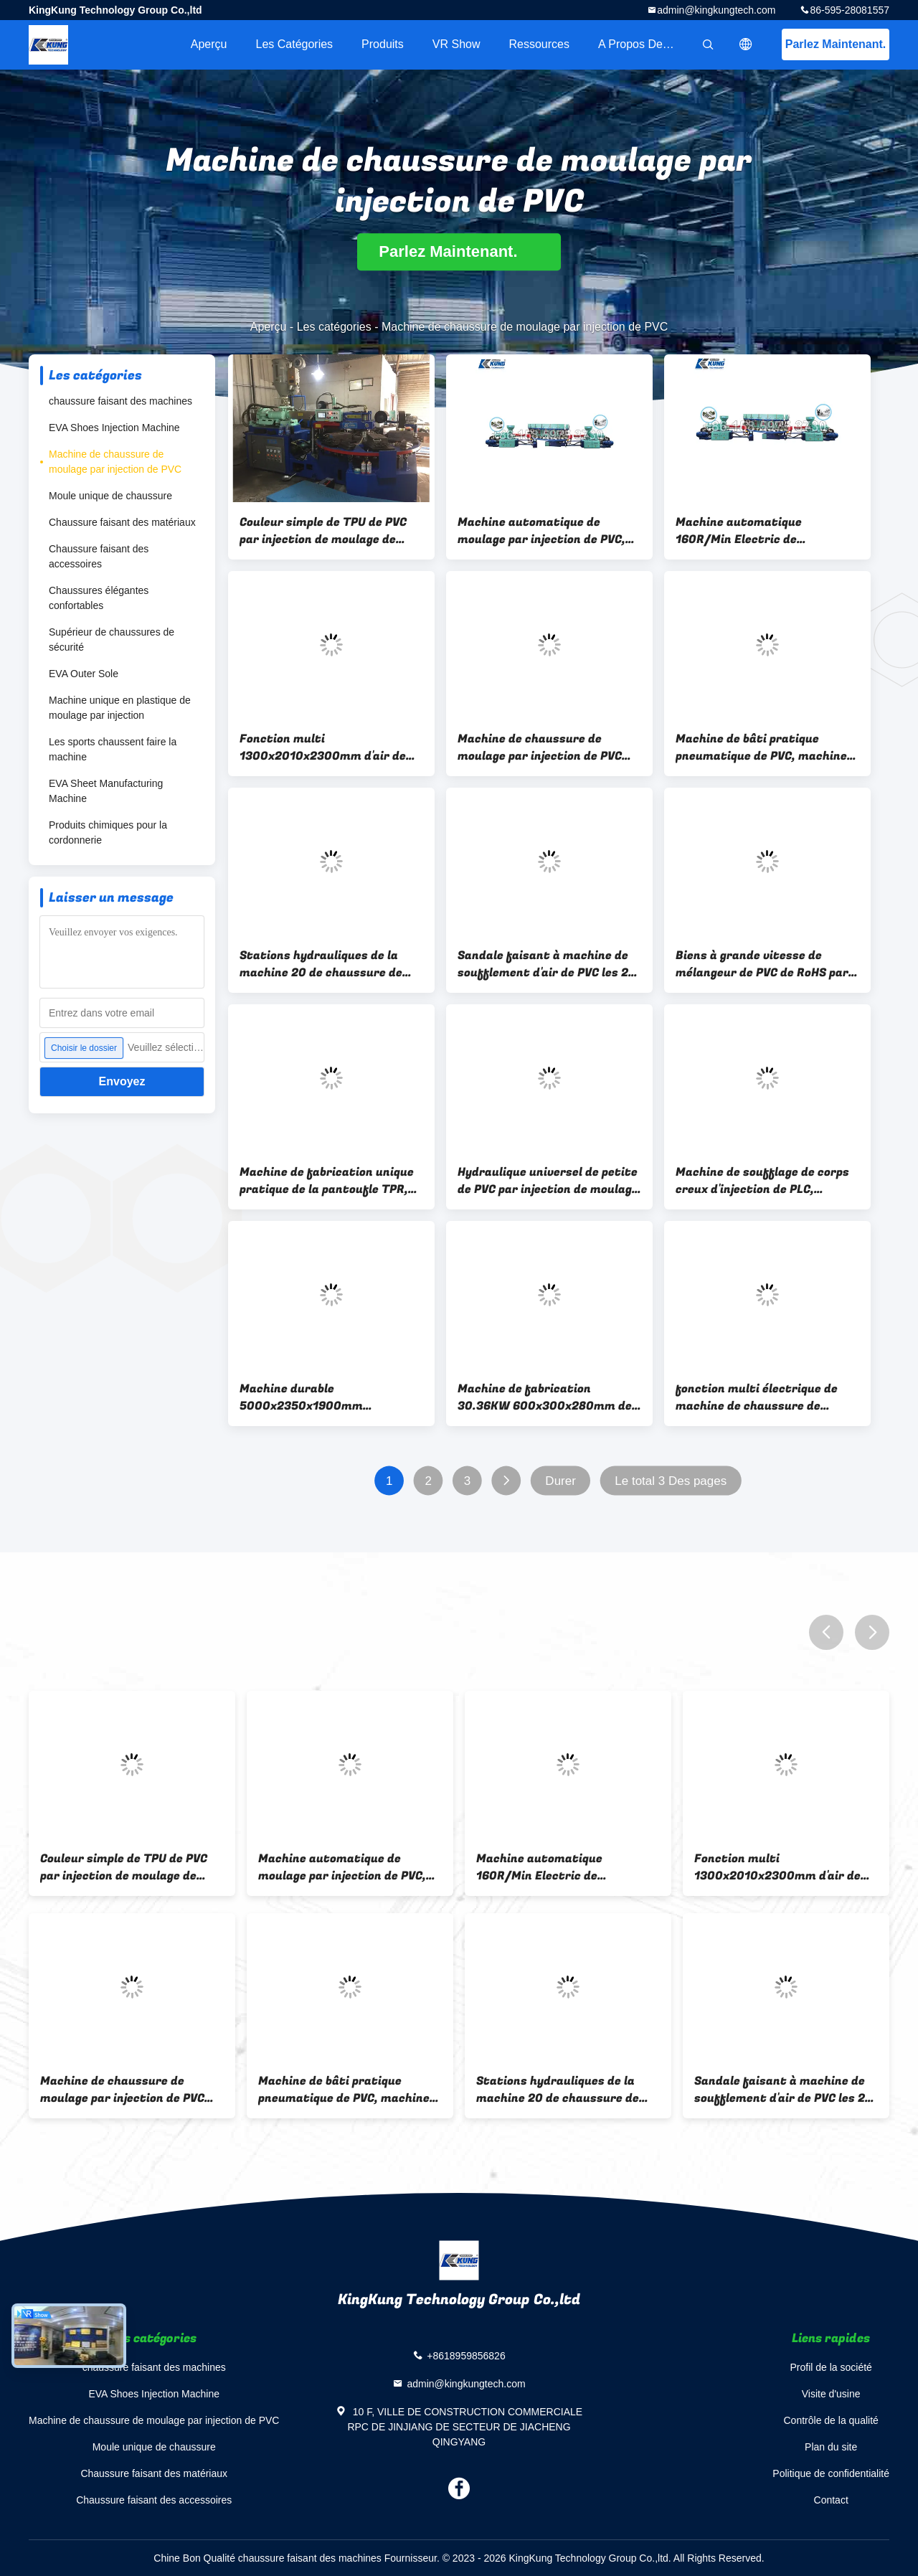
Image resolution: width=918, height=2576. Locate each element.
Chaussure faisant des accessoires (98, 556)
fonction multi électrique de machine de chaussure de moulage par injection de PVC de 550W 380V (766, 1397)
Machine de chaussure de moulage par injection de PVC (115, 461)
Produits (382, 44)
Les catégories (294, 44)
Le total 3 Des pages (671, 1481)
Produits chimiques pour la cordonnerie (108, 832)
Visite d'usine (831, 2394)
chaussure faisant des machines (120, 401)
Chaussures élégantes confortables (98, 598)
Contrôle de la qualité (831, 2420)
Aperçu (209, 44)
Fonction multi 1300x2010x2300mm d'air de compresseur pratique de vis (323, 747)
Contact (831, 2500)
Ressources (539, 44)
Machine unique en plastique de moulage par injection (120, 707)
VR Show (456, 44)
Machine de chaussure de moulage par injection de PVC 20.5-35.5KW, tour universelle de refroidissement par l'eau (544, 747)
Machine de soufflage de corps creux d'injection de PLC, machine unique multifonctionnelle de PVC (762, 1181)
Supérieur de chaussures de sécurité (111, 639)
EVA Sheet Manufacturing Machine (106, 791)
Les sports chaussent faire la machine (112, 749)
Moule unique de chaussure (110, 495)
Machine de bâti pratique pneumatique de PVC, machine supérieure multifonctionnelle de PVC (762, 747)
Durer (560, 1481)
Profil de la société (830, 2367)
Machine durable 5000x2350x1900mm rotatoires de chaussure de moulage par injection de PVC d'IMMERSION (322, 1397)
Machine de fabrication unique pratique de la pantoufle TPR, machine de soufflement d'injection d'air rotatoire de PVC (327, 1181)
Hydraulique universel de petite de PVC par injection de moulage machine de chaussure (548, 1181)
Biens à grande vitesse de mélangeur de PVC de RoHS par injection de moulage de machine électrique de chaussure (762, 964)
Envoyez (122, 1081)
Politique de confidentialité (830, 2473)
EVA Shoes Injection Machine (114, 427)
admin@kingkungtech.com (716, 10)
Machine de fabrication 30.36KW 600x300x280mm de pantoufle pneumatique (545, 1397)
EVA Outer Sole (83, 673)
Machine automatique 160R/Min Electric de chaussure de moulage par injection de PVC (750, 531)
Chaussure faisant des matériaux (122, 522)
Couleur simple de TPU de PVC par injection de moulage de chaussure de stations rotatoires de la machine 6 (323, 531)
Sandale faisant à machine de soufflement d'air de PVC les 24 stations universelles (546, 964)
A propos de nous (644, 44)
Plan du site (831, 2447)
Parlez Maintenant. (835, 44)
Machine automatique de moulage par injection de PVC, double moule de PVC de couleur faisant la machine (546, 531)
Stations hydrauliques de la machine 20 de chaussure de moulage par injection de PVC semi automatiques (322, 964)
